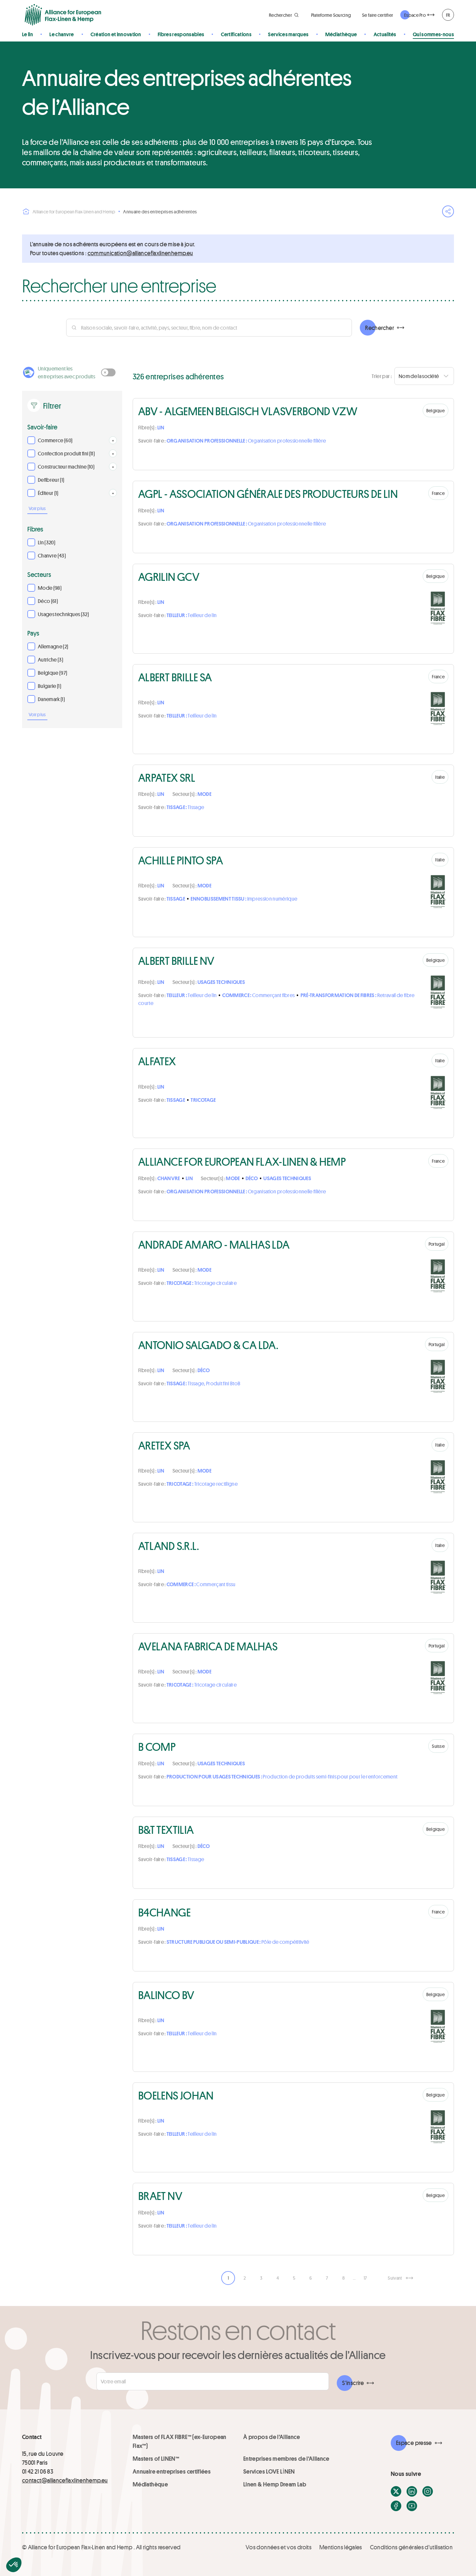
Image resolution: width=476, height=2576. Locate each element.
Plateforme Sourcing (331, 15)
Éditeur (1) (48, 492)
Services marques (288, 34)
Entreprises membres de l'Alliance (286, 2458)
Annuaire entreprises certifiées (172, 2471)
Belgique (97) (52, 672)
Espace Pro (415, 15)
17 (365, 2278)
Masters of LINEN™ (156, 2458)
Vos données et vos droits (278, 2547)
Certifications (236, 34)
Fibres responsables (181, 34)
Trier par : (382, 375)
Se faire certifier (377, 15)
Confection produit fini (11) (66, 453)
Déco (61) (48, 600)
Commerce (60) (55, 440)
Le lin (27, 34)
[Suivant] (400, 2278)
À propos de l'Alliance (271, 2437)
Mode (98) (50, 587)
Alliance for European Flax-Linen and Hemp (68, 211)
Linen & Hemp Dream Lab (274, 2484)
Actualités (385, 34)
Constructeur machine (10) (66, 466)
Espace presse (414, 2443)
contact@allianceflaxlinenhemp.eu (65, 2480)
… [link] (354, 2278)
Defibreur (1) (51, 479)
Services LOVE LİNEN (269, 2471)
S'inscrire (353, 2383)
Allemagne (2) (53, 646)
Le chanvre (61, 34)
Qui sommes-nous (433, 34)
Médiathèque (341, 34)
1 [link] (228, 2278)
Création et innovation (116, 34)
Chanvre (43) (52, 555)
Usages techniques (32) (63, 613)
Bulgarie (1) (49, 685)
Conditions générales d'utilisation (411, 2547)
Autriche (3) (50, 659)
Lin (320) (46, 542)
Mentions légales (340, 2547)
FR (448, 15)
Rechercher (379, 328)
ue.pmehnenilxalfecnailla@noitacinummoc (140, 253)
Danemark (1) (51, 698)
